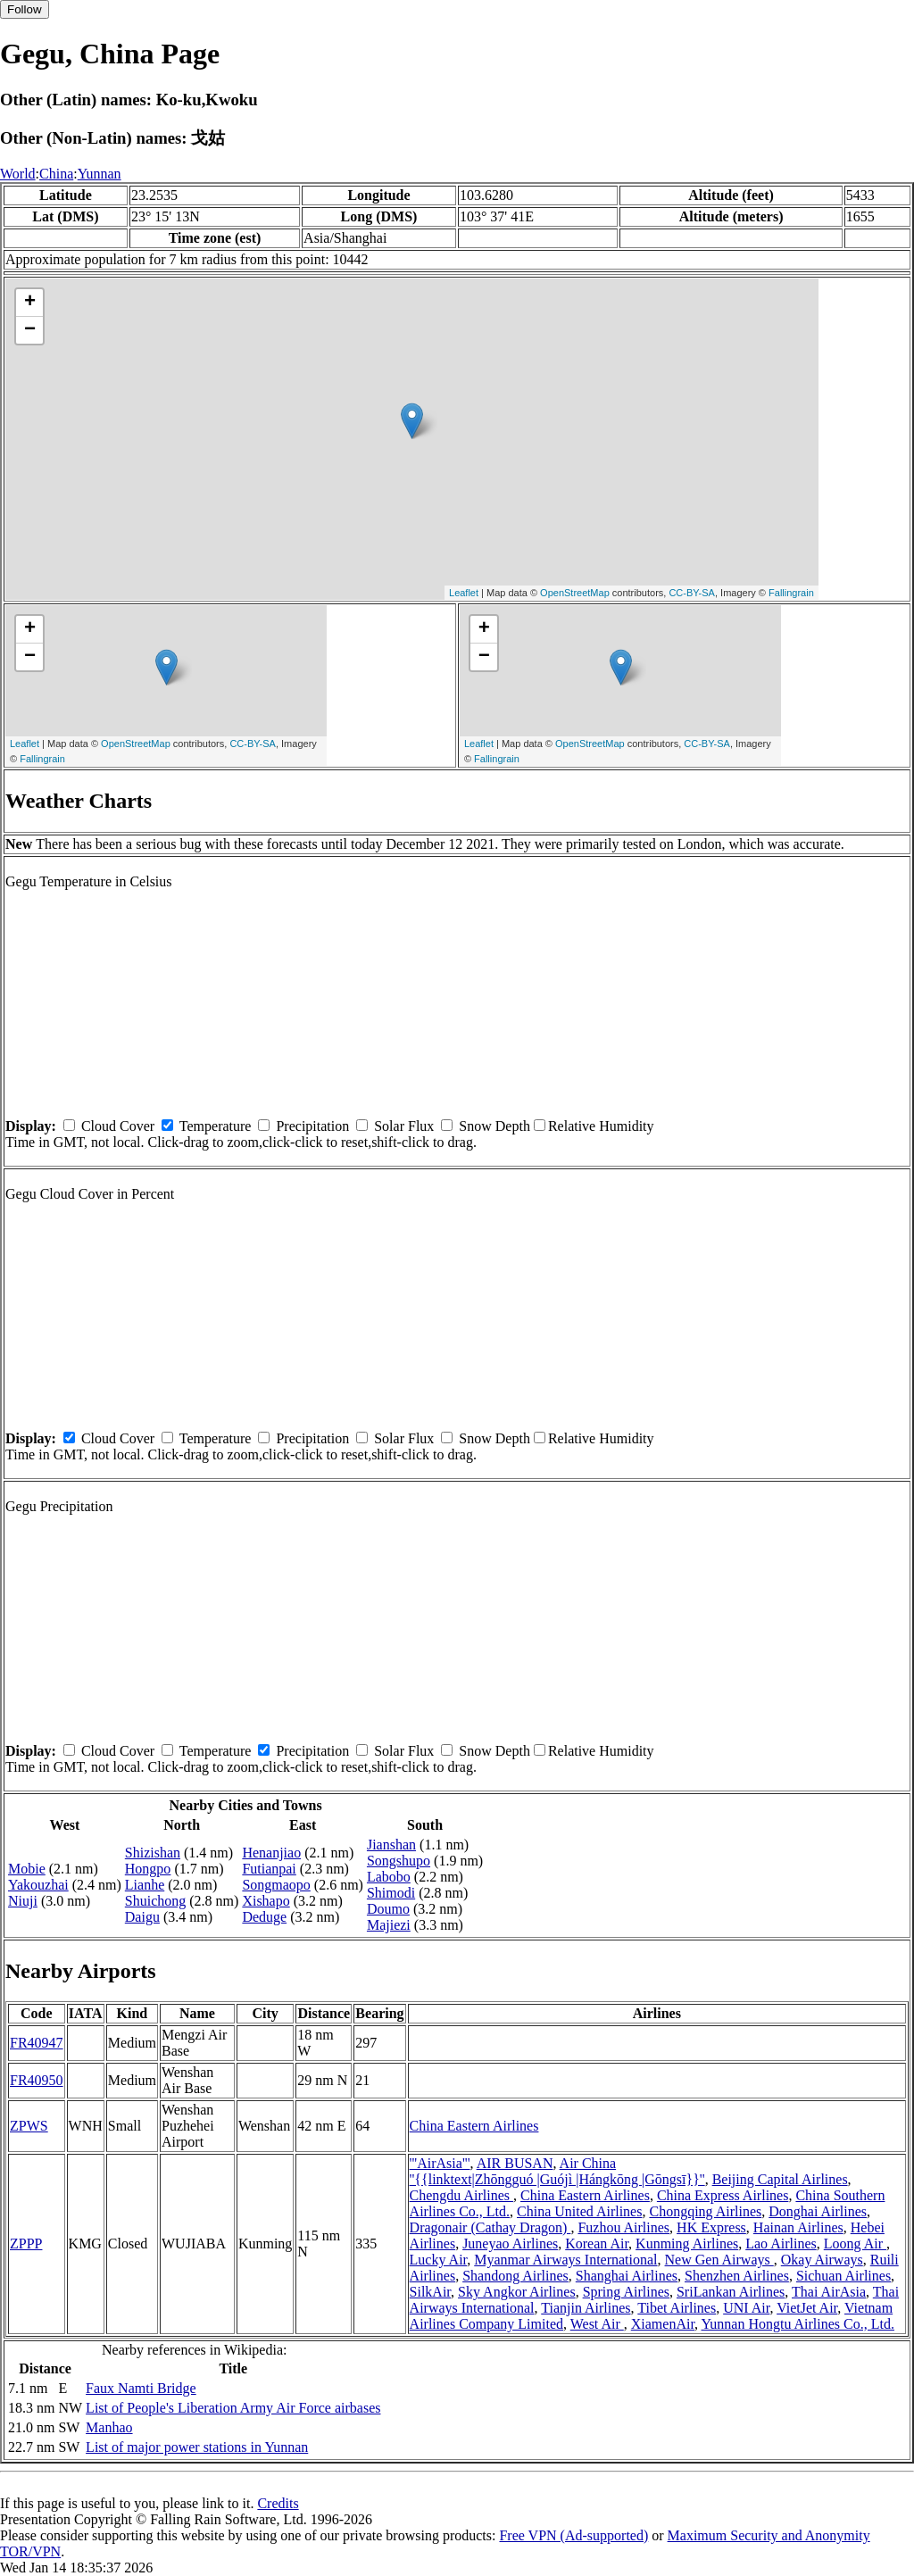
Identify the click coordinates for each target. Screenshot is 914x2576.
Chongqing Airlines (705, 2211)
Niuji (22, 1900)
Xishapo (265, 1900)
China (56, 173)
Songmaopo (276, 1884)
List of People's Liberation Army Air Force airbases (233, 2407)
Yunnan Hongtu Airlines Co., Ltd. (798, 2323)
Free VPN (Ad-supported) (573, 2535)
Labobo (389, 1876)
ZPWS (29, 2125)
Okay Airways (822, 2259)
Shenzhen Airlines (737, 2275)
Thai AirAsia (829, 2291)
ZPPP (26, 2243)
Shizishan (152, 1852)
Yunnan (99, 173)
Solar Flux (404, 1126)
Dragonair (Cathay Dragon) (490, 2227)
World (18, 173)
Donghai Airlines (818, 2211)
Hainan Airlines (798, 2227)
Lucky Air (439, 2259)
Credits (277, 2503)
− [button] (30, 330)
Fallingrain (791, 592)
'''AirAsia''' (440, 2163)
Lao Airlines (781, 2243)
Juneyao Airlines (510, 2243)
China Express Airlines (723, 2195)
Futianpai (268, 1868)
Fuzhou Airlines (623, 2227)
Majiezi (389, 1924)
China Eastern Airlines (474, 2125)
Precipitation (312, 1126)
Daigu (142, 1916)
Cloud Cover (117, 1126)
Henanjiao (271, 1852)
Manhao (109, 2427)
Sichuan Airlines (843, 2275)
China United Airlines (579, 2211)
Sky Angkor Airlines (517, 2291)
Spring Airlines (626, 2291)
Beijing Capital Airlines (780, 2179)
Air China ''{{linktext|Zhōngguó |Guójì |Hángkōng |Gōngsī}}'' (557, 2171)
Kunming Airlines (687, 2243)
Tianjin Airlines (585, 2307)
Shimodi (391, 1892)
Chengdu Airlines (461, 2195)
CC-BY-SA (692, 592)
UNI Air (746, 2307)
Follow (24, 9)
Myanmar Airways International (565, 2259)
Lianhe (144, 1884)
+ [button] (30, 302)
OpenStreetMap (575, 592)
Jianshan (391, 1844)
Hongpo (148, 1868)
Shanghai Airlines (626, 2275)
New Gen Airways (719, 2259)
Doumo (388, 1908)
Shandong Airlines (515, 2275)
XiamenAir (662, 2323)
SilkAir (430, 2291)
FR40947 (36, 2042)
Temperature (215, 1126)
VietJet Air (807, 2307)
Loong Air (855, 2243)
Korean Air (596, 2243)
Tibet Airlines (676, 2307)
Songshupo (398, 1860)
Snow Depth (494, 1126)
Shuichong (155, 1900)
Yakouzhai (38, 1884)
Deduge (264, 1916)
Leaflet (463, 592)
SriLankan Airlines (731, 2291)
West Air (597, 2323)
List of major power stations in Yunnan (197, 2447)
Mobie (27, 1868)
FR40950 (36, 2080)
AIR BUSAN (515, 2163)
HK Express (711, 2227)
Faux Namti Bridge (141, 2388)
